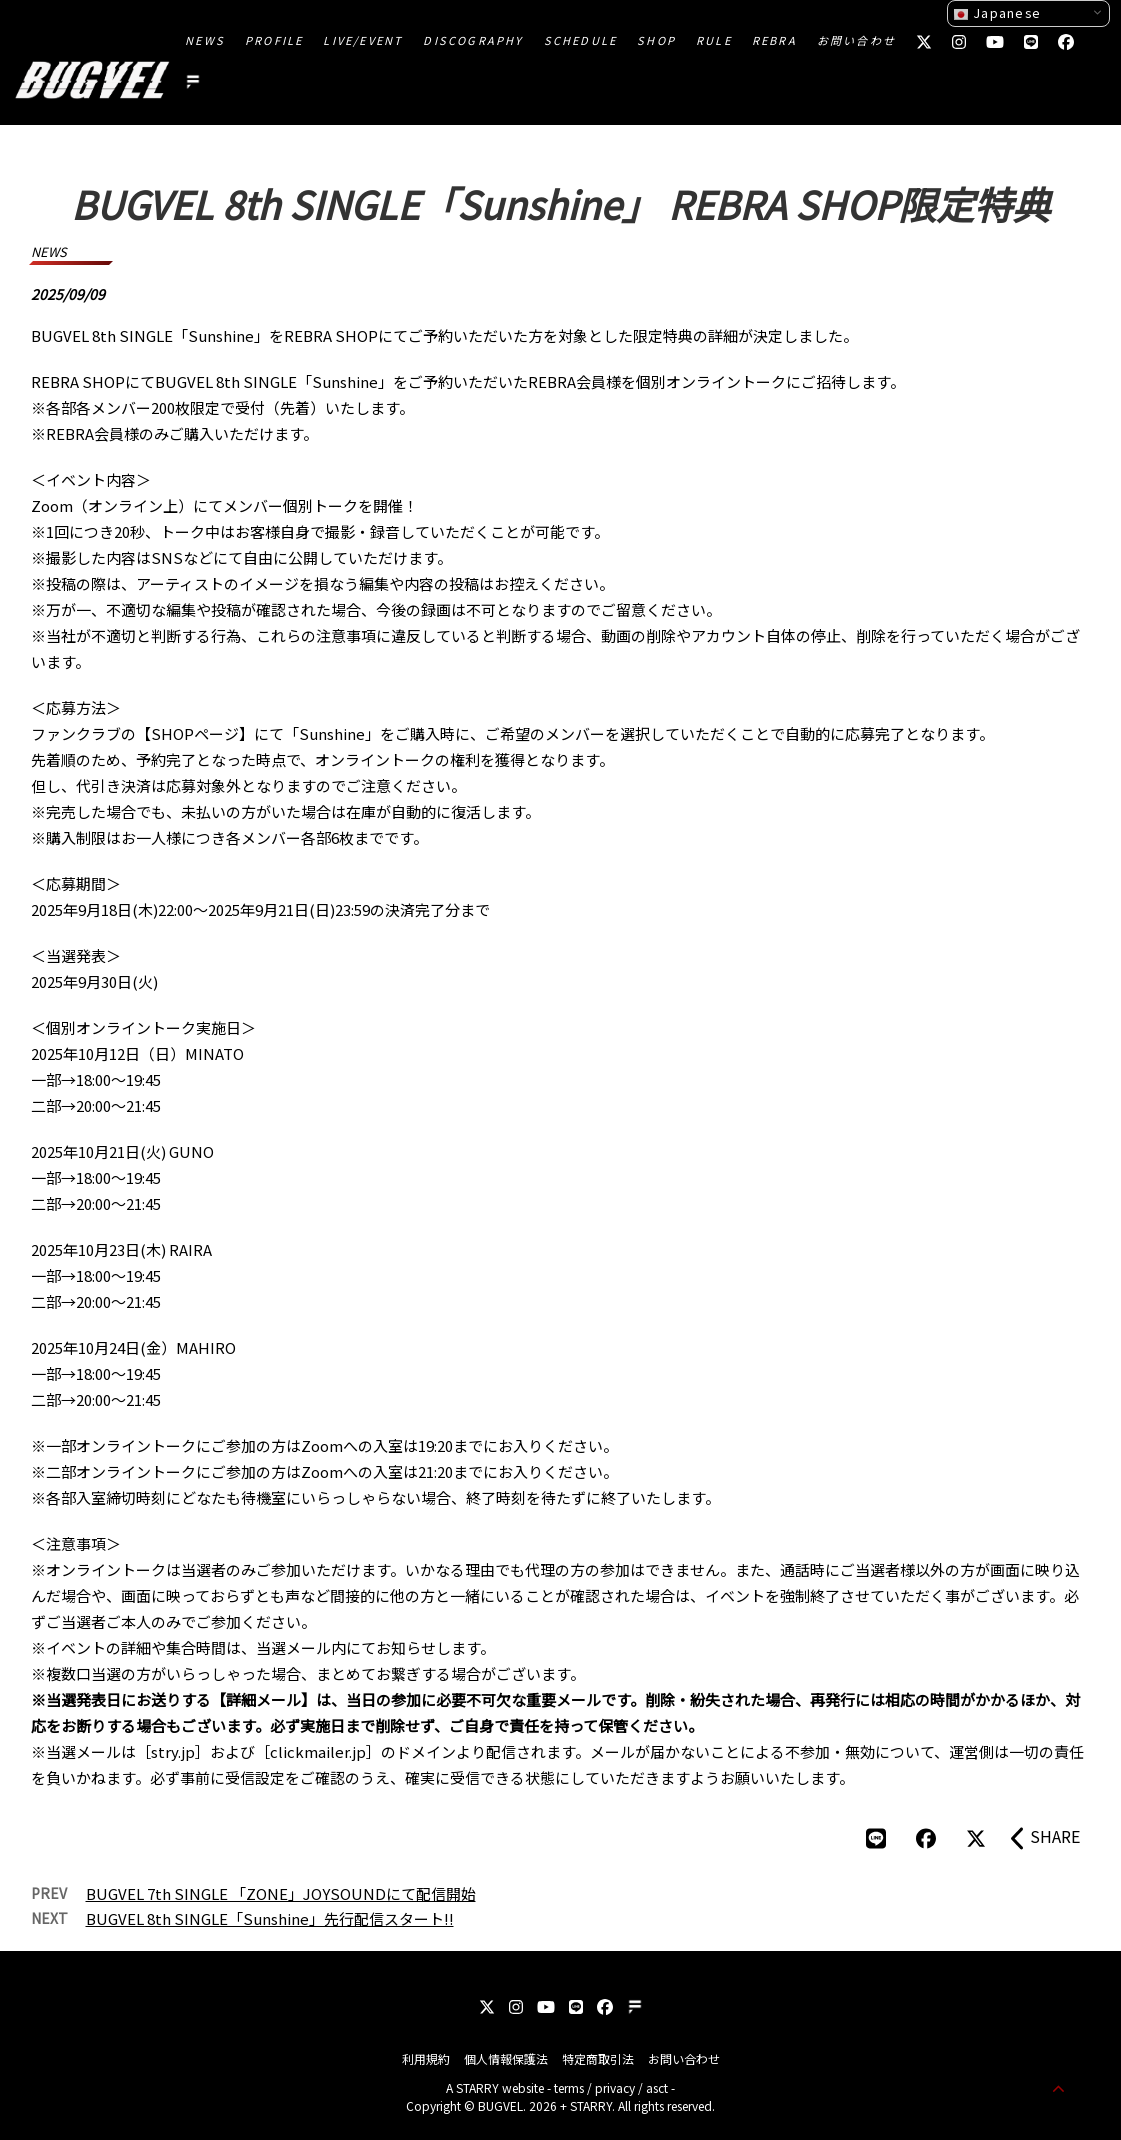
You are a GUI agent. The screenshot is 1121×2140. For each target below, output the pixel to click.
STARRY (477, 2087)
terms (569, 2087)
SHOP (656, 40)
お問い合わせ (856, 40)
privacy (615, 2087)
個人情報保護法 (506, 2058)
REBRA (774, 40)
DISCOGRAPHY (473, 40)
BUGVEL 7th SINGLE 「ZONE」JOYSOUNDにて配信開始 (281, 1893)
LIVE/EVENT (363, 40)
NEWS (205, 40)
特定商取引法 (598, 2058)
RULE (714, 40)
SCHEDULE (581, 40)
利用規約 (426, 2058)
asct (657, 2087)
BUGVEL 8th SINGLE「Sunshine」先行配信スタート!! (270, 1918)
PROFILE (274, 40)
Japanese (997, 13)
